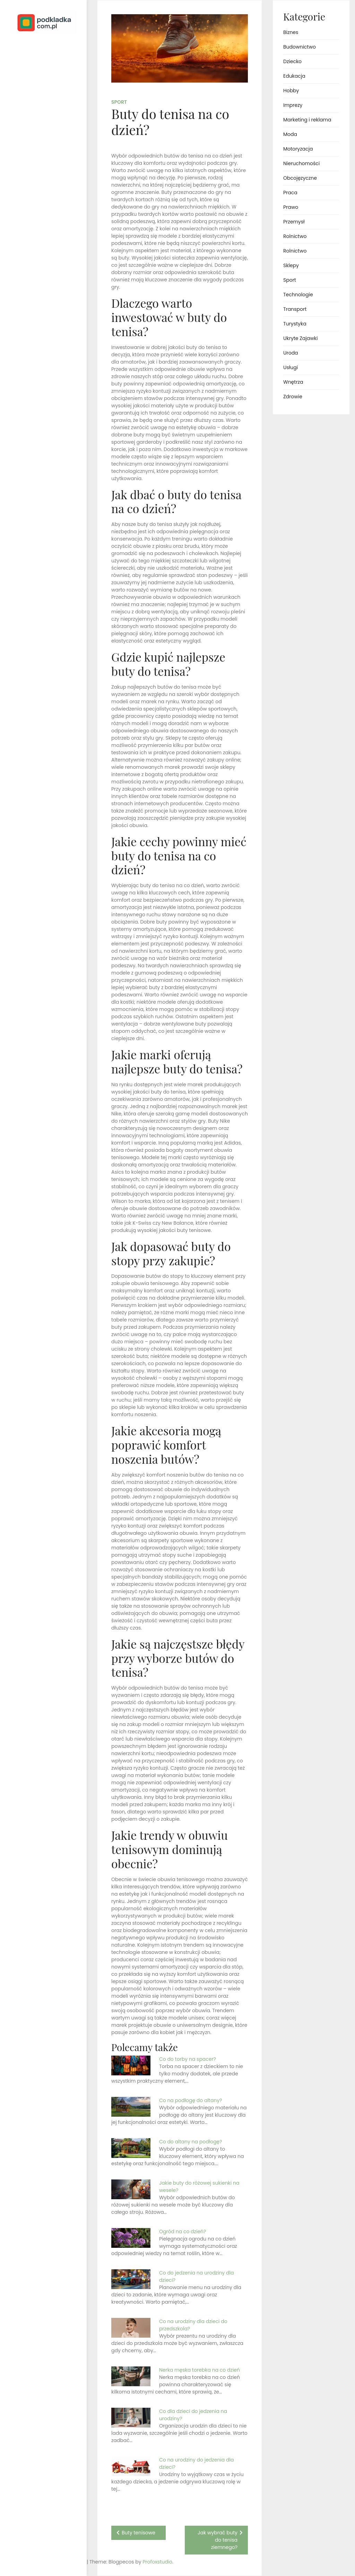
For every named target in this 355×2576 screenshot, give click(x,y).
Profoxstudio (59, 2561)
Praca (290, 192)
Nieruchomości (301, 163)
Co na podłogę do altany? (190, 2100)
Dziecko (292, 61)
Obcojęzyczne (300, 178)
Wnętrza (293, 382)
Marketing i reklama (307, 119)
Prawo (290, 207)
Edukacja (294, 76)
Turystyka (294, 323)
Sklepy (291, 265)
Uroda (290, 352)
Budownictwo (299, 46)
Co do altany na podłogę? (190, 2141)
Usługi (290, 367)
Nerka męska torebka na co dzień (199, 2369)
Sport (119, 102)
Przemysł (294, 221)
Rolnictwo (294, 236)
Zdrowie (292, 396)
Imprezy (292, 105)
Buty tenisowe (138, 2532)
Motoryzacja (298, 148)
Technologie (298, 294)
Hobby (291, 90)
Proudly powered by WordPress (34, 2551)
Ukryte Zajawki (300, 338)
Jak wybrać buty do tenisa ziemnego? (217, 2540)
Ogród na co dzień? (182, 2231)
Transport (294, 309)
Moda (290, 134)
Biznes (290, 32)
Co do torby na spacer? (187, 2059)
